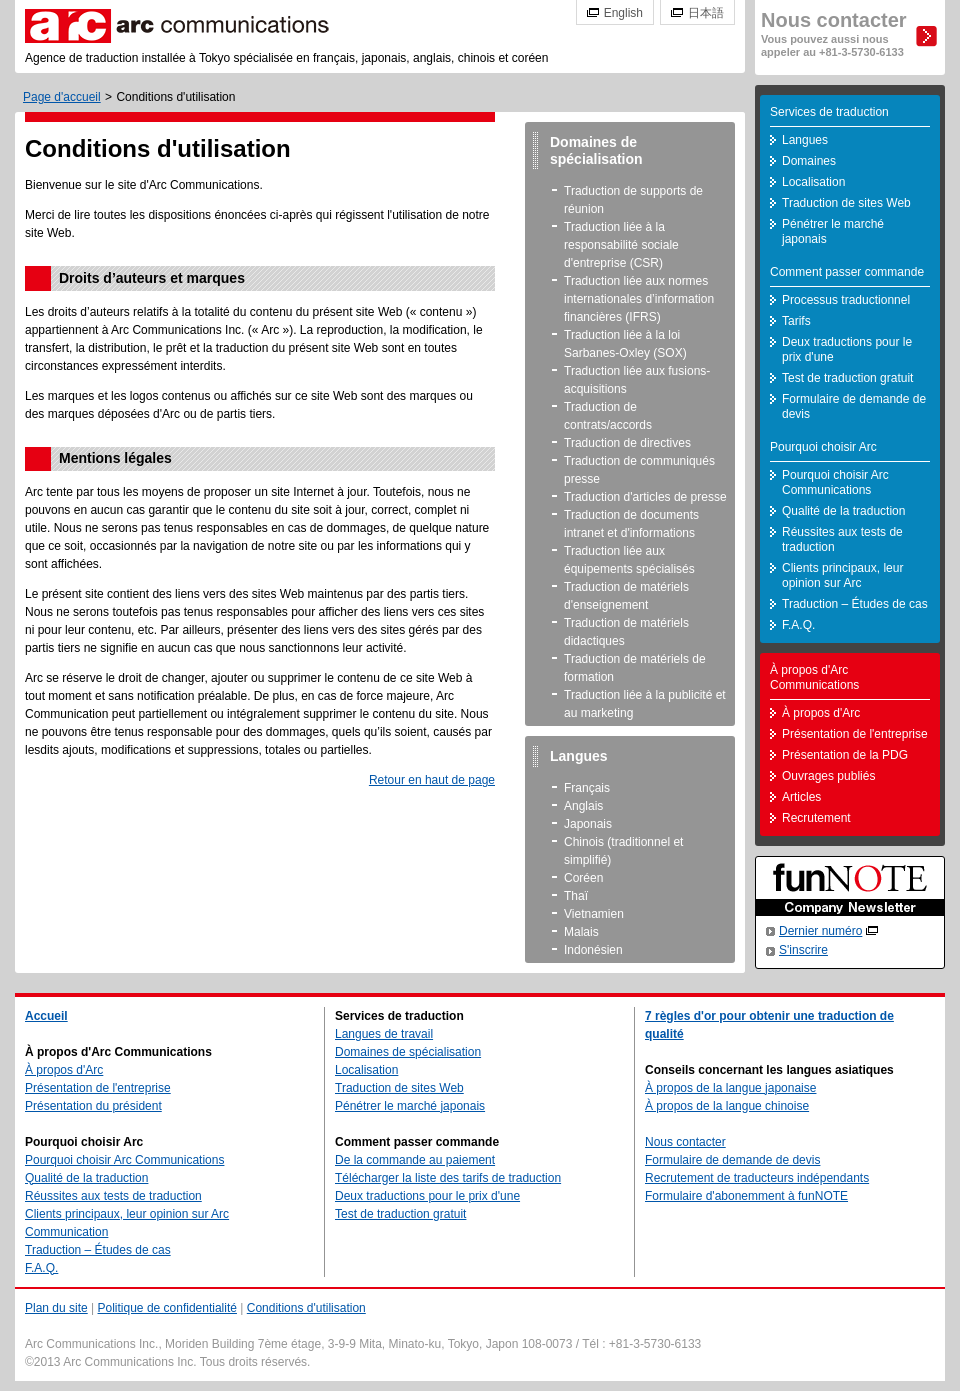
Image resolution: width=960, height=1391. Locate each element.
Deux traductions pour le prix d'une (847, 349)
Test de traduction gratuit (847, 378)
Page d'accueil (62, 97)
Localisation (813, 182)
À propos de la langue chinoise (727, 1106)
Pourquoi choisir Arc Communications (835, 482)
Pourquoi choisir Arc (823, 447)
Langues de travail (384, 1034)
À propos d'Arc (821, 713)
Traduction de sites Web (846, 203)
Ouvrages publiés (828, 776)
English (623, 13)
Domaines (809, 161)
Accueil (46, 1016)
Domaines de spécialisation (408, 1052)
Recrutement (816, 818)
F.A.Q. (798, 625)
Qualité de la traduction (843, 511)
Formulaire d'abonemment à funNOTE (746, 1196)
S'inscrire (803, 950)
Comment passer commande (847, 272)
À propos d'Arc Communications (814, 677)
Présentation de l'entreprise (855, 734)
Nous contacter (834, 34)
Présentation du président (93, 1106)
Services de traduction (829, 112)
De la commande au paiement (415, 1160)
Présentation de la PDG (845, 755)
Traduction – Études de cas (855, 604)
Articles (801, 797)
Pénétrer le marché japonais (833, 231)
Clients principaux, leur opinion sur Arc (842, 575)
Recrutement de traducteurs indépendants (757, 1178)
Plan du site (56, 1308)
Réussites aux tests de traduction (842, 539)
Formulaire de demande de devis (854, 406)
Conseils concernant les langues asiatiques (769, 1070)
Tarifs (796, 321)
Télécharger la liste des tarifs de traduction (448, 1178)
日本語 (706, 13)
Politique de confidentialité (167, 1308)
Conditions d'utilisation (306, 1308)
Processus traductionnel (846, 300)
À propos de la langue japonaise (730, 1088)
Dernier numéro (820, 931)
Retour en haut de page (432, 780)
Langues (805, 140)
